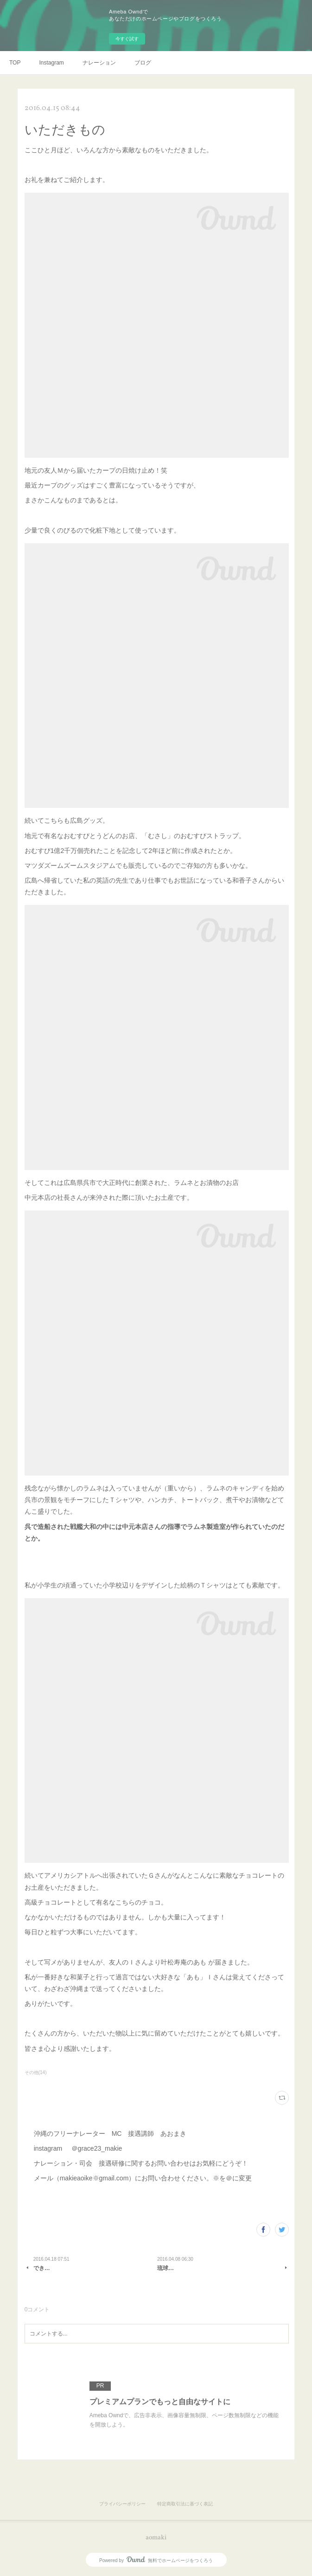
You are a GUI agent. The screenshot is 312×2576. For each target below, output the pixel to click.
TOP (14, 62)
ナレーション (99, 62)
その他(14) (36, 2072)
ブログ (142, 62)
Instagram (51, 62)
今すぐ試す (127, 38)
